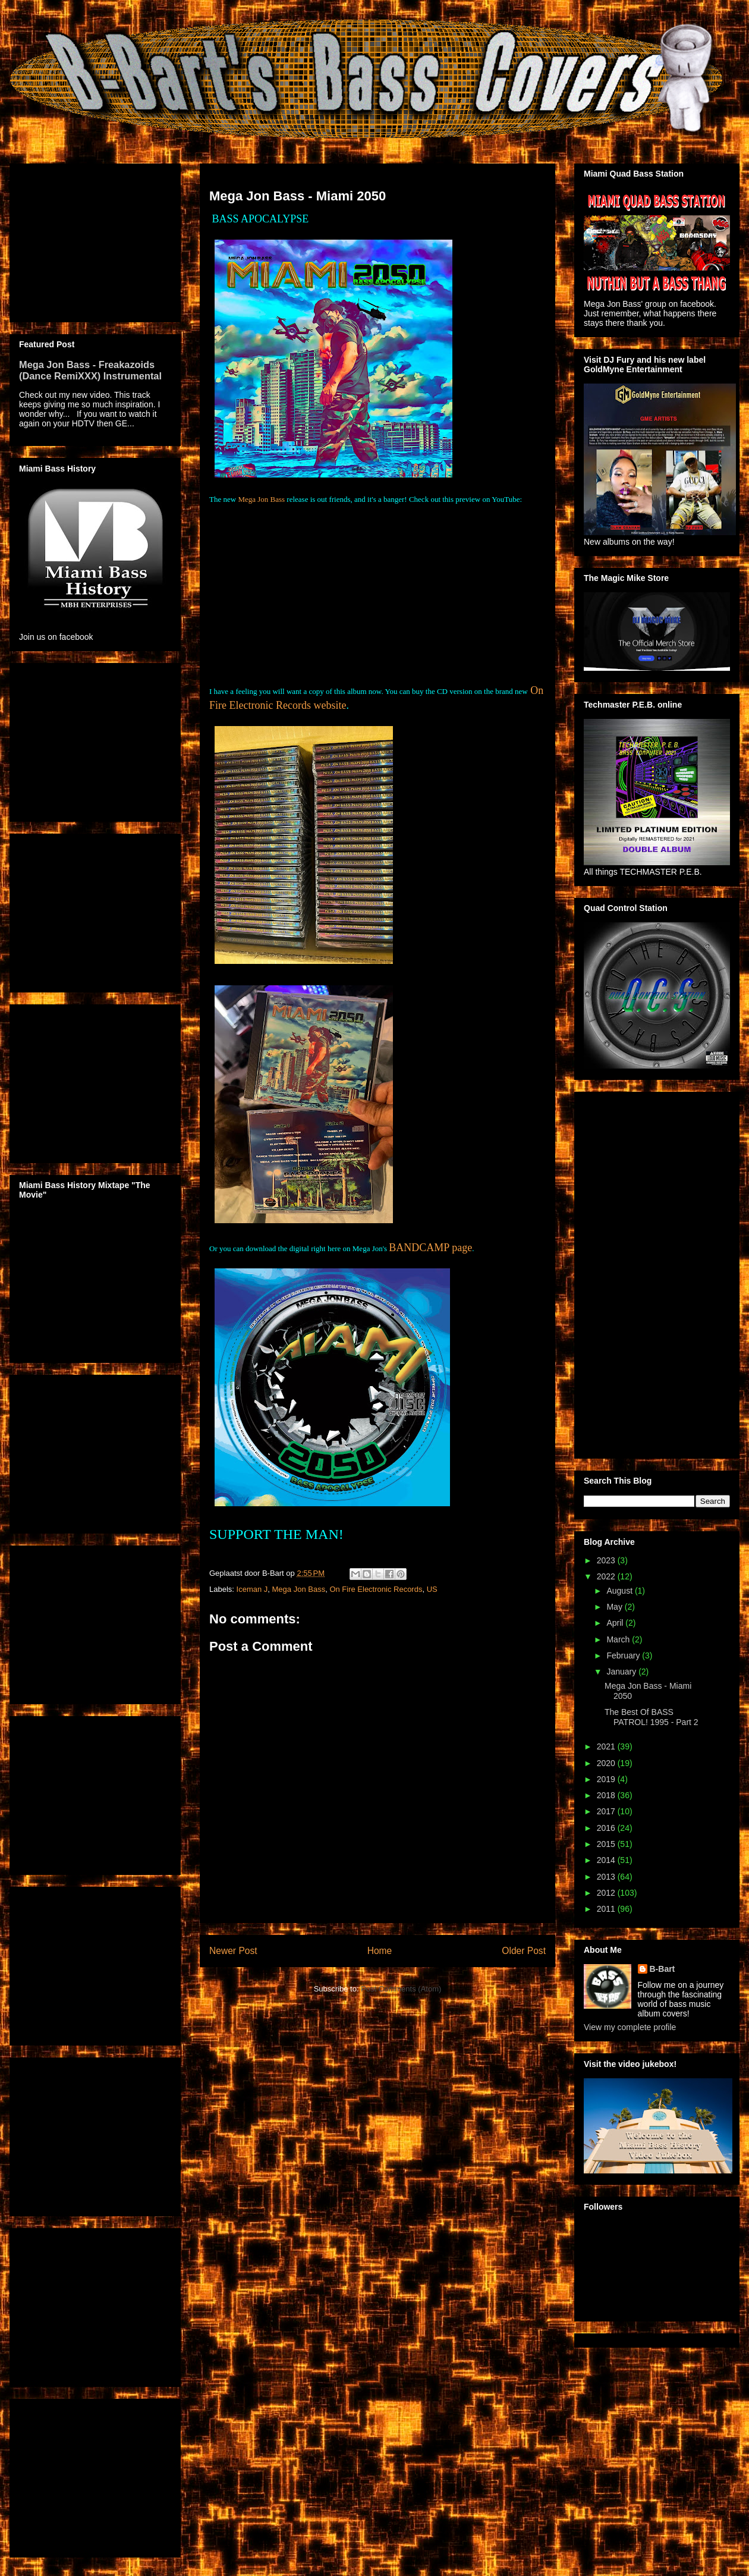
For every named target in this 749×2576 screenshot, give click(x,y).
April (615, 1623)
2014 (607, 1860)
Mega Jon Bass (261, 499)
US (432, 1589)
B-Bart (662, 1969)
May (615, 1606)
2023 (607, 1560)
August (620, 1590)
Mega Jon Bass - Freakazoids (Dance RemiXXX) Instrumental (90, 370)
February (624, 1655)
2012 (607, 1893)
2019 (607, 1779)
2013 (607, 1876)
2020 (607, 1763)
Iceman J (252, 1589)
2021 (607, 1746)
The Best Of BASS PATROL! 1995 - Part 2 (651, 1717)
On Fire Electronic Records (375, 1589)
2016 (607, 1828)
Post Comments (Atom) (401, 1988)
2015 (607, 1844)
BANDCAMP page (430, 1248)
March (619, 1639)
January (622, 1671)
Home (379, 1951)
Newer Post (233, 1951)
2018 (607, 1795)
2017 (607, 1811)
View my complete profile (630, 2027)
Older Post (524, 1951)
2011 (607, 1909)
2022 (607, 1576)
